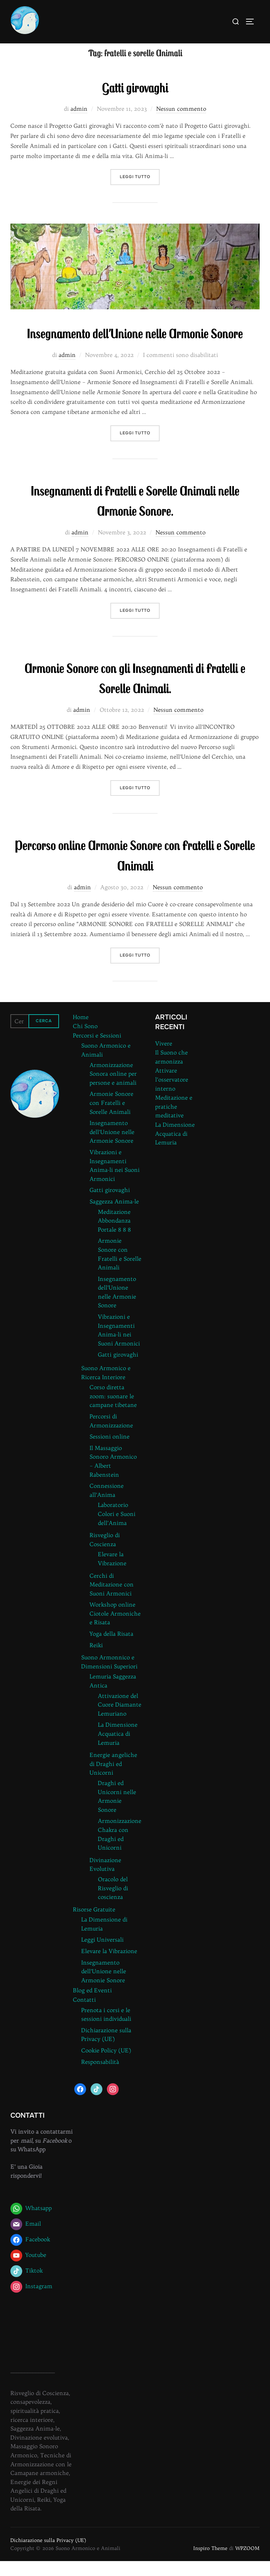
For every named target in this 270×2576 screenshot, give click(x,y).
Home (80, 1031)
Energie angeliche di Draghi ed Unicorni (113, 1778)
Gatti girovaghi (134, 101)
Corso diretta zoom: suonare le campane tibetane (113, 1411)
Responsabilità (100, 2076)
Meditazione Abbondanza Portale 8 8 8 (114, 1235)
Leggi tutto (140, 191)
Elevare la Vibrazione (109, 1965)
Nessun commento (181, 123)
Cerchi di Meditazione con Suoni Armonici (112, 1599)
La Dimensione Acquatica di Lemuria (117, 1748)
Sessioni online (109, 1451)
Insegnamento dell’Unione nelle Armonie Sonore (135, 347)
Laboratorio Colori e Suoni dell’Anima (116, 1528)
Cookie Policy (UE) (106, 2064)
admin (78, 123)
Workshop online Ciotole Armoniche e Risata (115, 1628)
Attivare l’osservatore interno (171, 1094)
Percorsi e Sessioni (97, 1050)
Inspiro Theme (210, 2563)
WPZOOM (247, 2563)
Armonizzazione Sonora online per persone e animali (113, 1088)
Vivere (163, 1057)
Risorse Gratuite (94, 1923)
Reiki (96, 1659)
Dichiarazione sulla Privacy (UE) (48, 2555)
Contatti (84, 2014)
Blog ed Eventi (92, 2005)
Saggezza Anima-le (114, 1215)
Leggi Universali (102, 1954)
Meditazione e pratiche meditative (173, 1121)
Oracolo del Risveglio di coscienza (113, 1902)
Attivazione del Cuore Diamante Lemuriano (119, 1719)
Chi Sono (85, 1040)
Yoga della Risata (111, 1648)
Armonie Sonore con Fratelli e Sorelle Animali (111, 1117)
